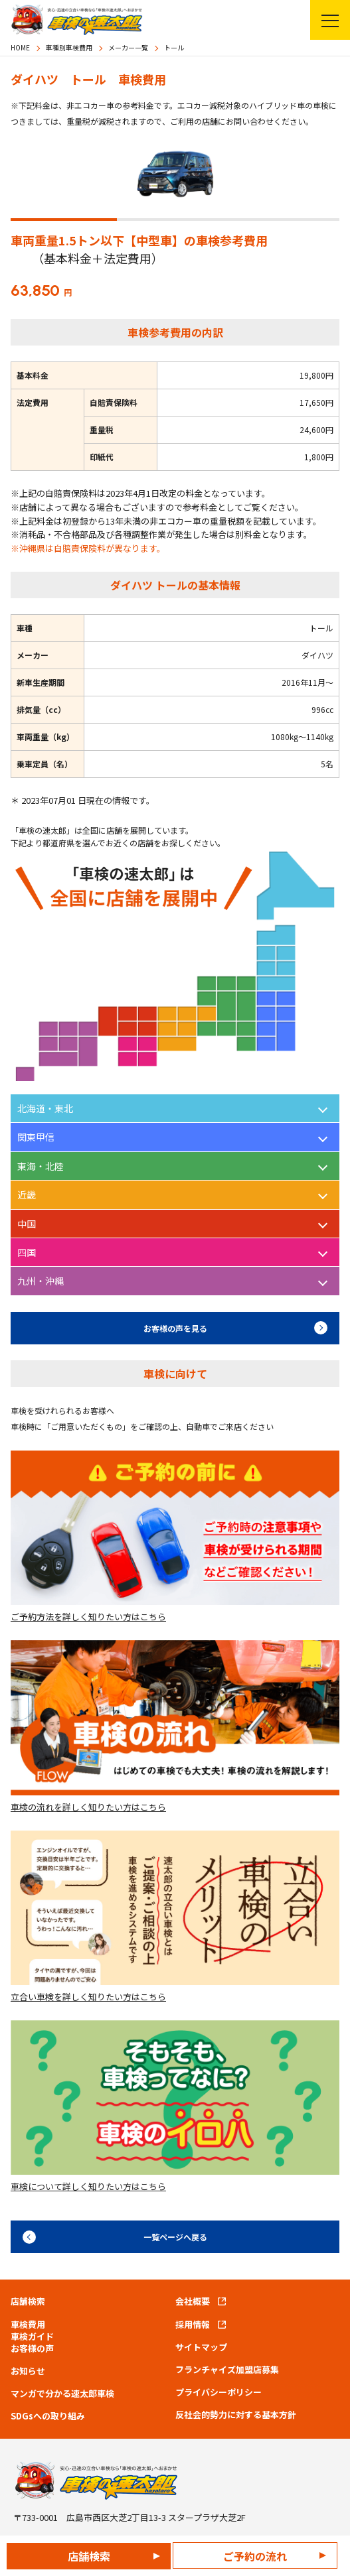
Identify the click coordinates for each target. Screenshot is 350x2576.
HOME (20, 47)
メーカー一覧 (128, 47)
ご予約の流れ (255, 2556)
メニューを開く (324, 20)
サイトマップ (201, 2347)
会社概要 (192, 2301)
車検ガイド (32, 2337)
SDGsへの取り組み (48, 2416)
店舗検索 (89, 2556)
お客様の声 (32, 2348)
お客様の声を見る (175, 1328)
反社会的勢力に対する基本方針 (235, 2415)
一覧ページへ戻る (175, 2236)
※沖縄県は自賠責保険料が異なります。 (88, 548)
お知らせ (28, 2371)
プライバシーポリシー (218, 2392)
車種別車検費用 (69, 47)
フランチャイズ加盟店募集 (227, 2370)
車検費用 (28, 2325)
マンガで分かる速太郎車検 (62, 2394)
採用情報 (192, 2325)
